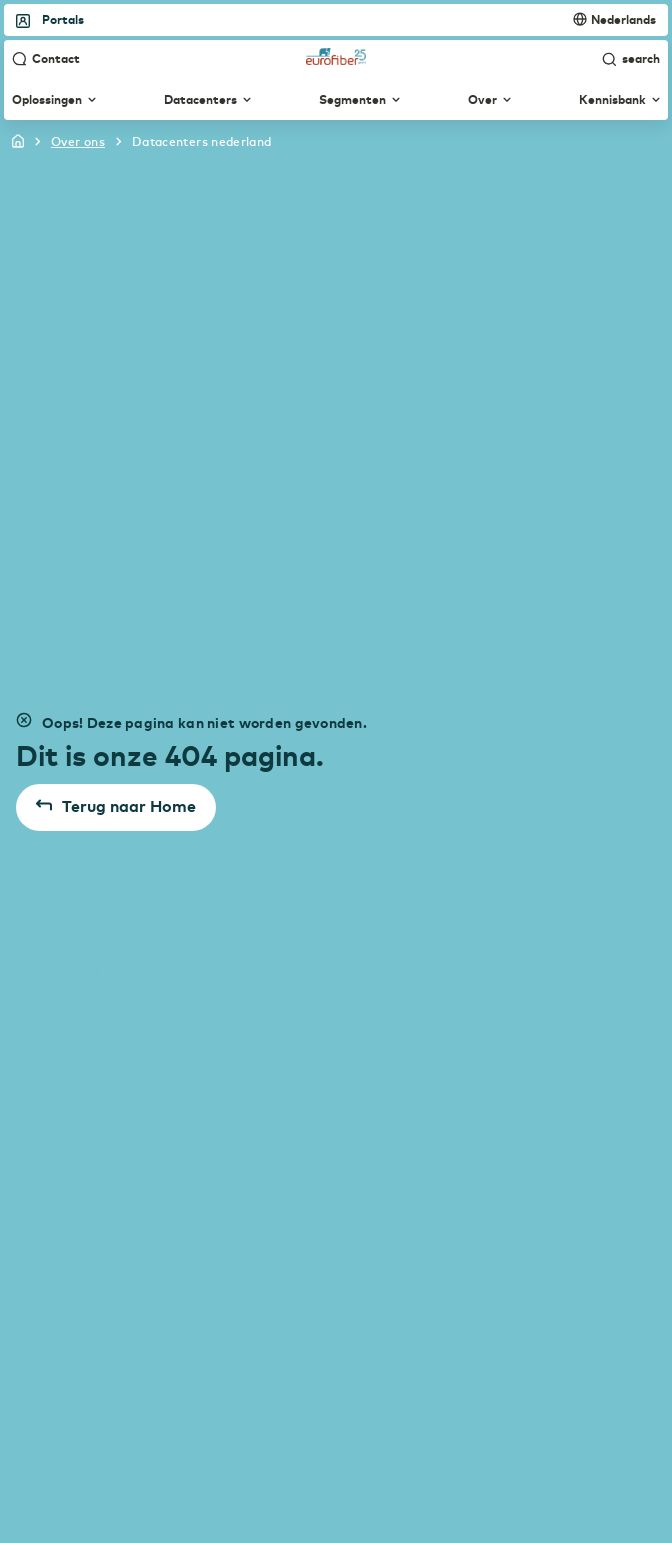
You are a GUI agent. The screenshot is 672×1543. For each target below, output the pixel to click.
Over (489, 100)
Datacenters (207, 100)
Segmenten (359, 100)
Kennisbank (619, 100)
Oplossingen (54, 100)
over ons (78, 141)
